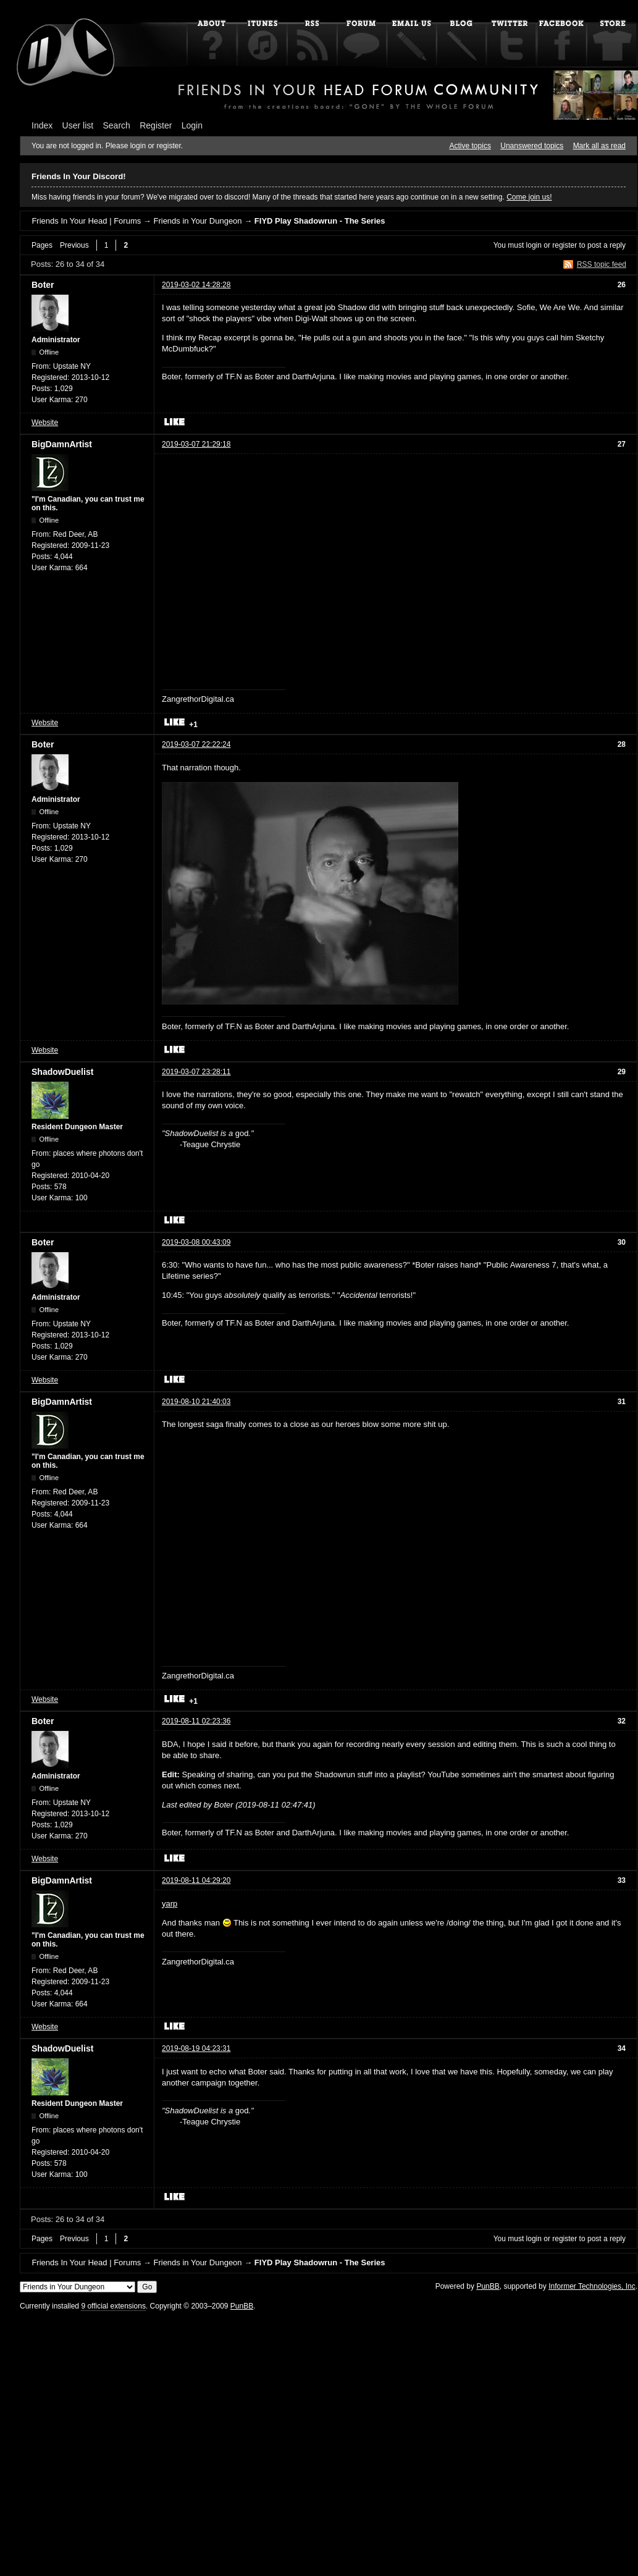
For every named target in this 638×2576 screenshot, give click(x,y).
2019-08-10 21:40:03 (196, 1401)
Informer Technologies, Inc (592, 2286)
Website (44, 422)
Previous (74, 245)
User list (78, 125)
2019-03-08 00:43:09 (196, 1242)
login (534, 245)
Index (41, 125)
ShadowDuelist (62, 1072)
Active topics (470, 145)
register (564, 245)
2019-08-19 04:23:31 (196, 2048)
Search (116, 125)
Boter (42, 285)
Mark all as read (599, 145)
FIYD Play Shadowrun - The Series (319, 220)
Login (192, 125)
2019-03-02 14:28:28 (196, 284)
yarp (169, 1903)
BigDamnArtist (61, 444)
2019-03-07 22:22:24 (196, 744)
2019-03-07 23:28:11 (196, 1071)
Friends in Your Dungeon (197, 220)
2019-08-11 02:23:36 (196, 1721)
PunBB (487, 2286)
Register (156, 125)
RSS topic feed (601, 264)
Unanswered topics (531, 145)
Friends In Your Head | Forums (86, 220)
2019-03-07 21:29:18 (196, 444)
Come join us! (529, 197)
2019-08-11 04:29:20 (196, 1880)
